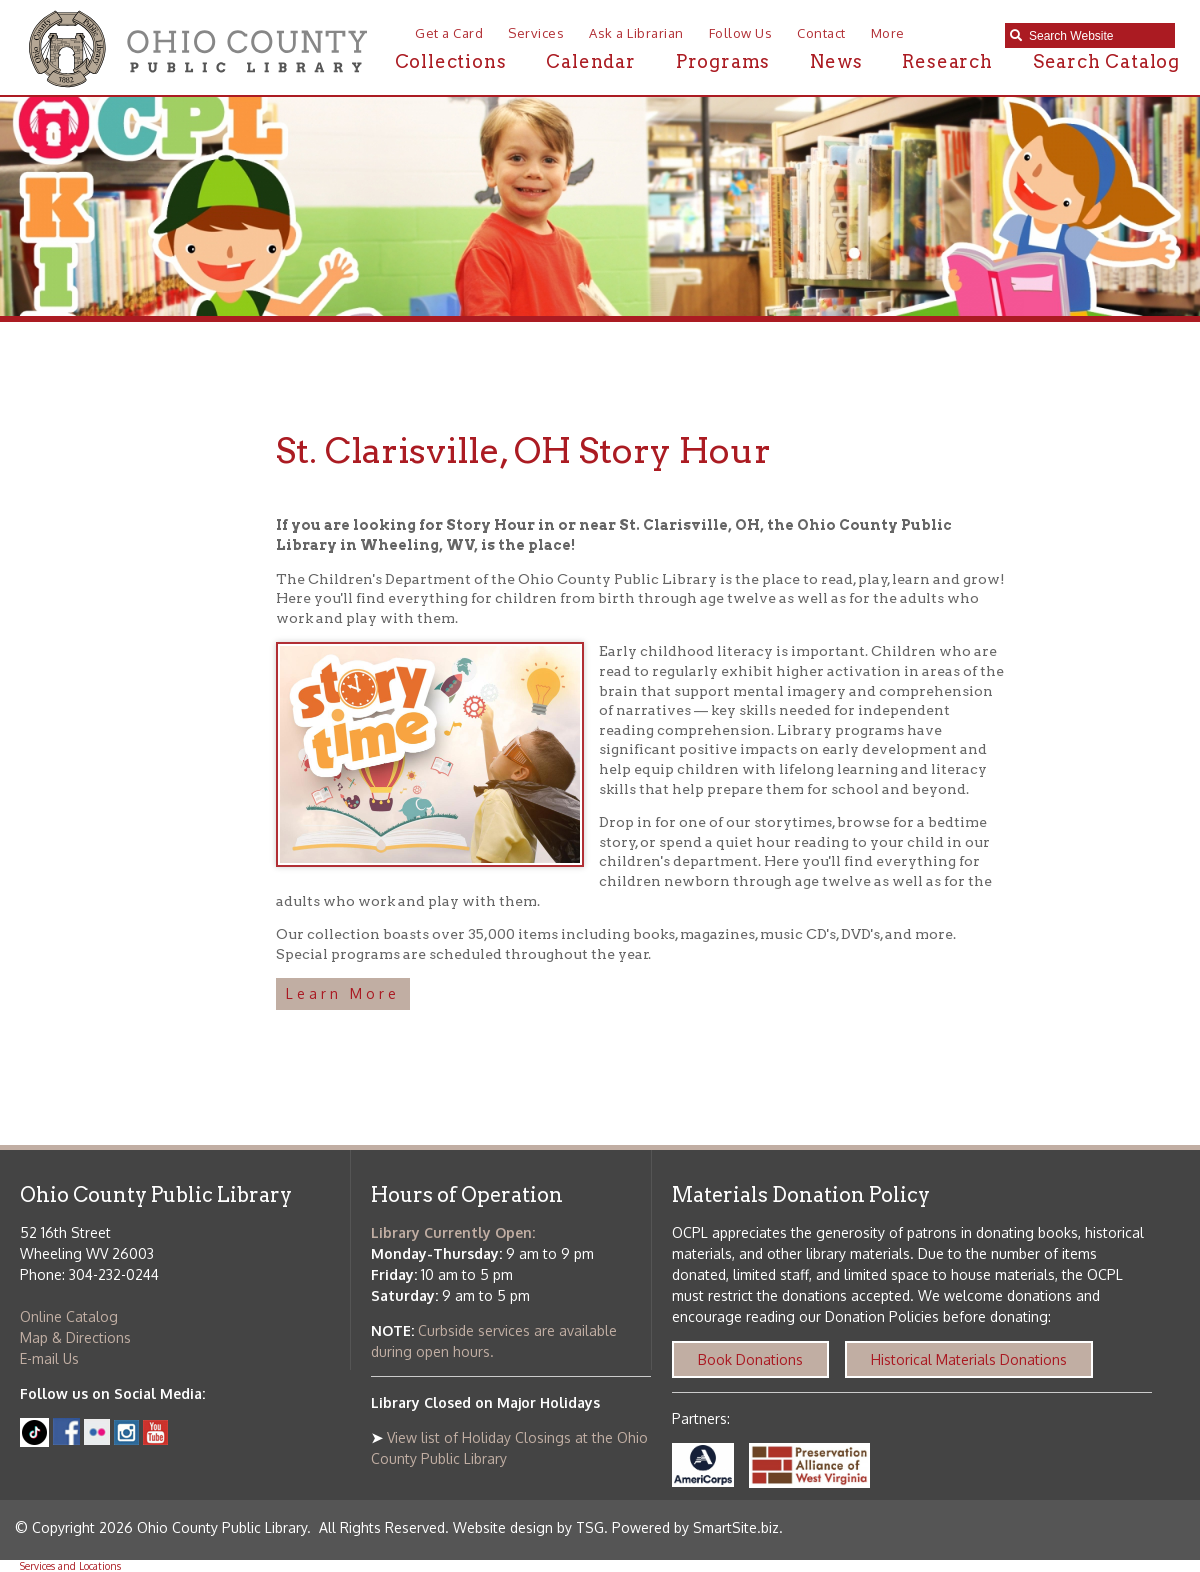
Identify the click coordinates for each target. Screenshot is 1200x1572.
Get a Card (449, 33)
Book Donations (750, 1359)
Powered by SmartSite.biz (695, 1527)
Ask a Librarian (636, 33)
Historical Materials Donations (969, 1359)
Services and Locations (70, 1566)
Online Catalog (69, 1316)
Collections (451, 61)
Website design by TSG (528, 1527)
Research (947, 61)
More (888, 33)
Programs (723, 61)
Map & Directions (75, 1337)
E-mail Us (49, 1358)
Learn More (343, 993)
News (836, 61)
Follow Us (741, 33)
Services (536, 33)
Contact (821, 33)
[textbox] (1097, 36)
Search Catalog (1106, 61)
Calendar (590, 61)
